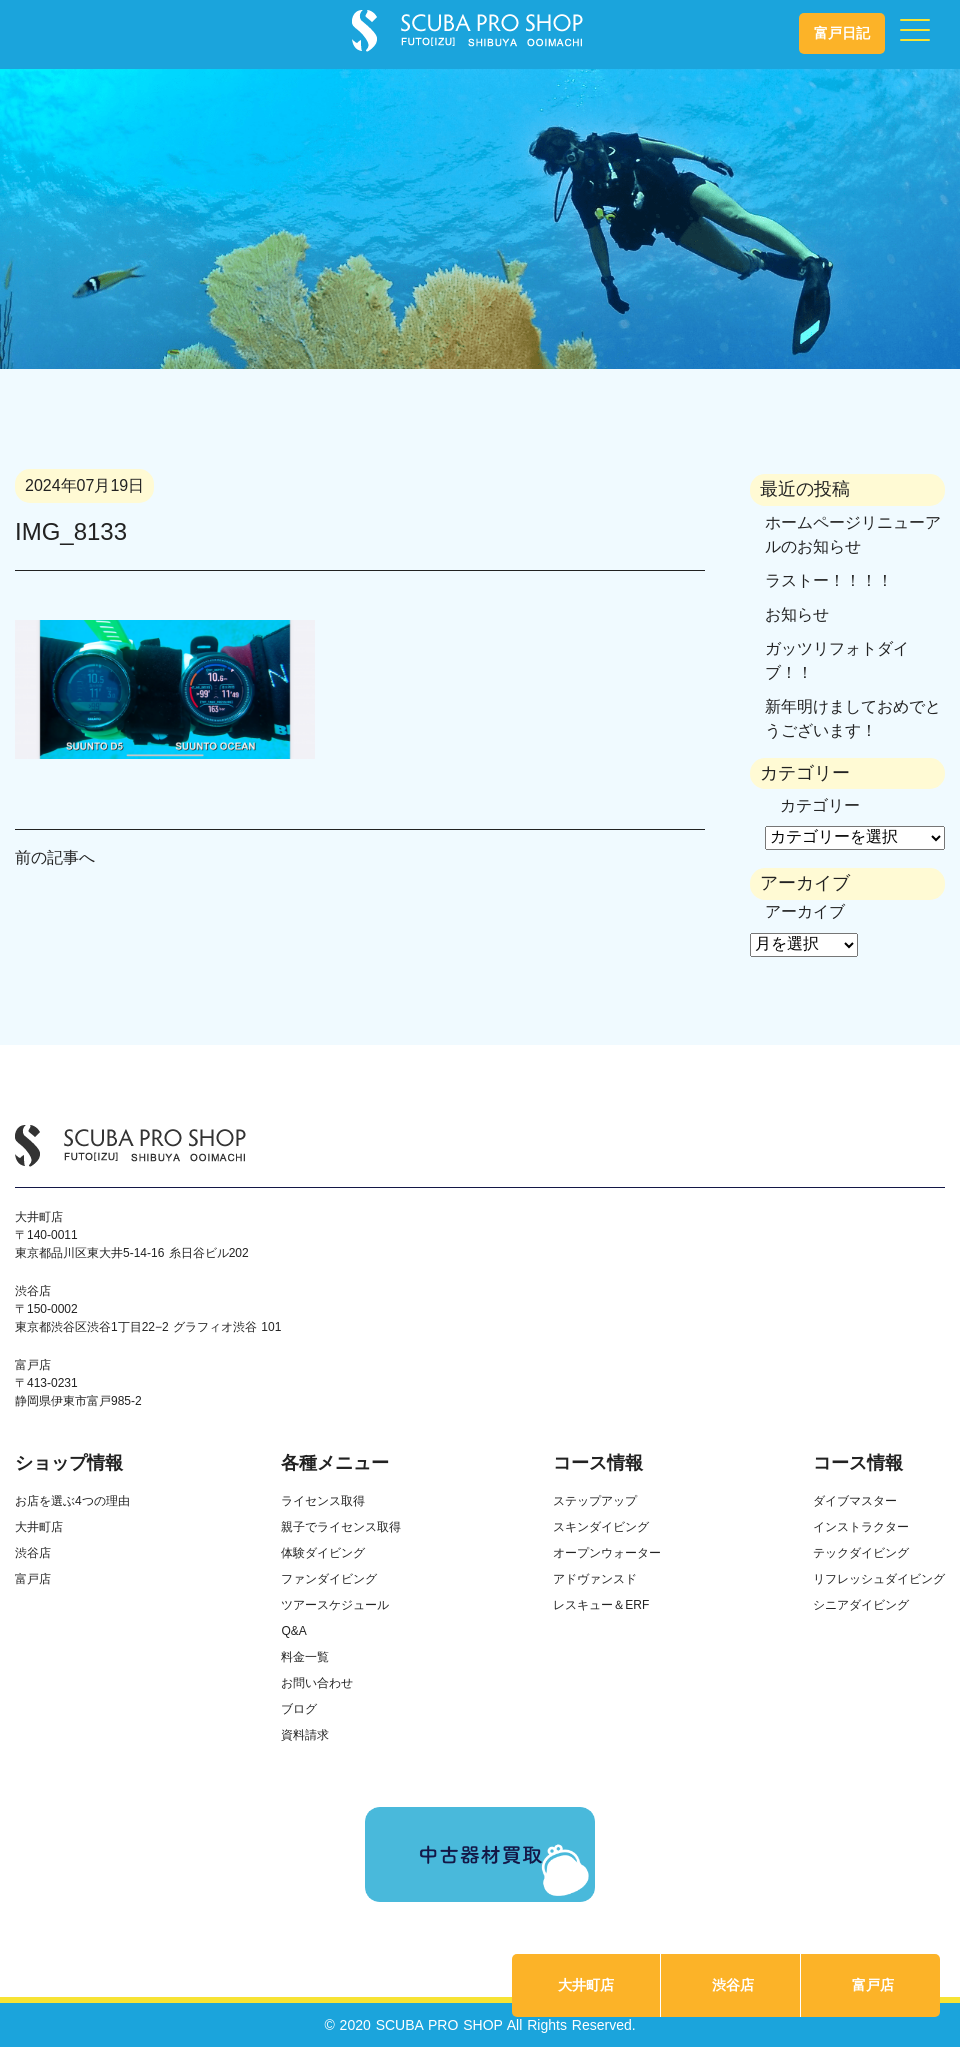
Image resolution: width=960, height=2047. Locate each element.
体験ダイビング (323, 1553)
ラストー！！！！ (829, 580)
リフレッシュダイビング (879, 1579)
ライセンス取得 (323, 1501)
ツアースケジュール (335, 1605)
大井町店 (586, 1985)
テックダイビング (861, 1553)
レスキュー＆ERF (601, 1605)
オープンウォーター (607, 1553)
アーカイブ (805, 911)
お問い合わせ (317, 1683)
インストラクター (861, 1527)
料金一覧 (305, 1657)
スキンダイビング (601, 1527)
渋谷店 (733, 1985)
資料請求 (305, 1735)
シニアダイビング (861, 1605)
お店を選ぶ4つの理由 (72, 1501)
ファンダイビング (329, 1579)
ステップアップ (595, 1501)
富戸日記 (842, 33)
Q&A (293, 1631)
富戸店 (873, 1985)
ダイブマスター (855, 1501)
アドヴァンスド (595, 1579)
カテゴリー (820, 805)
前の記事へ (55, 857)
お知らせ (797, 614)
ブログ (299, 1709)
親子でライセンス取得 (341, 1527)
